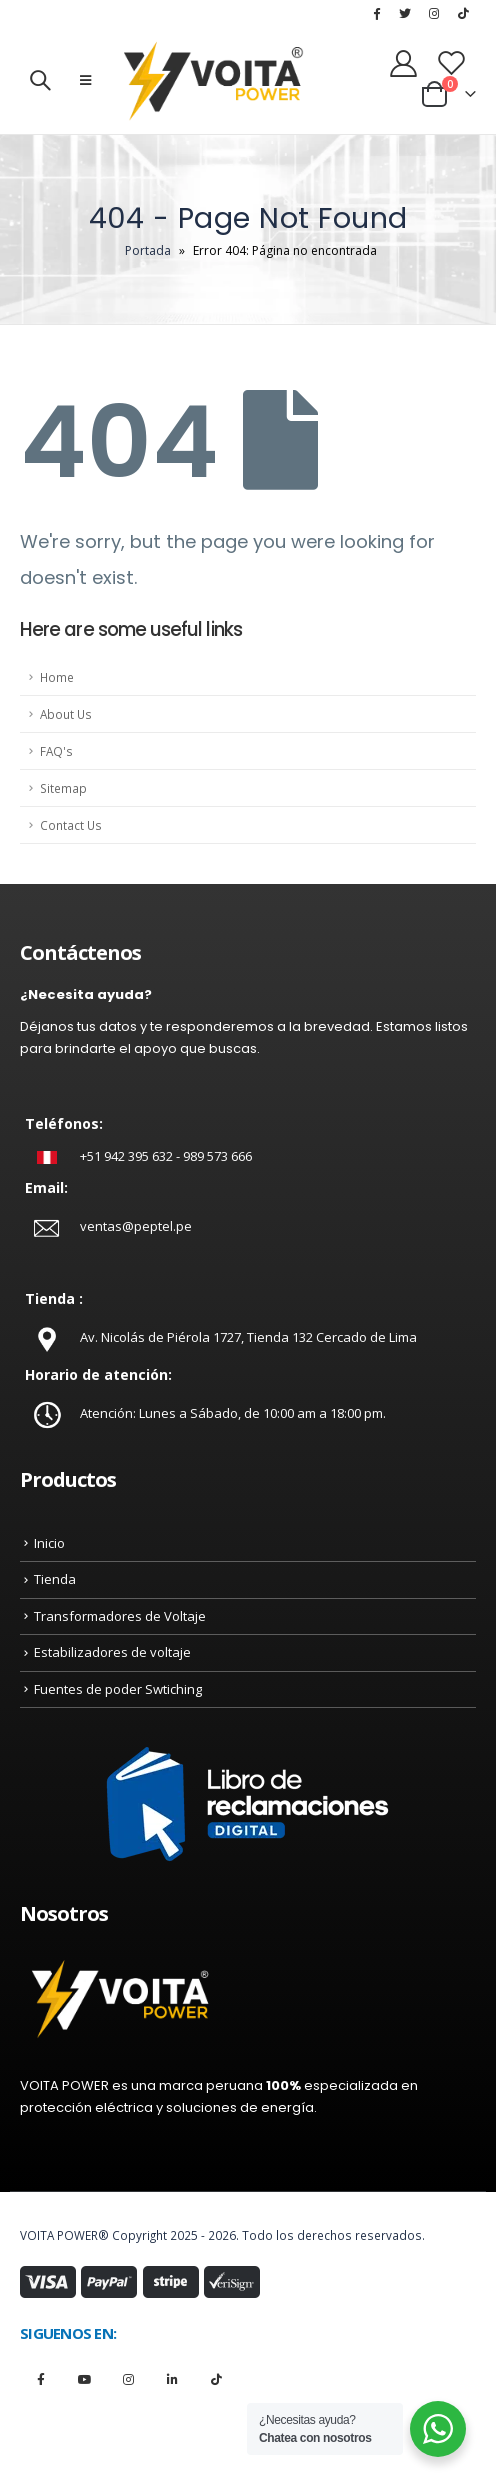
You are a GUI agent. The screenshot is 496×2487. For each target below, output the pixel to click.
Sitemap (63, 788)
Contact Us (71, 825)
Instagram (128, 2378)
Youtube (84, 2378)
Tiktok (216, 2378)
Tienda (55, 1579)
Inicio (49, 1543)
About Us (66, 714)
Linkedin (172, 2378)
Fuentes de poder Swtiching (118, 1689)
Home (57, 677)
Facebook (40, 2378)
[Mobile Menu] (85, 80)
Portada (148, 250)
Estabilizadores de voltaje (112, 1652)
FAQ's (56, 751)
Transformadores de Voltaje (120, 1616)
